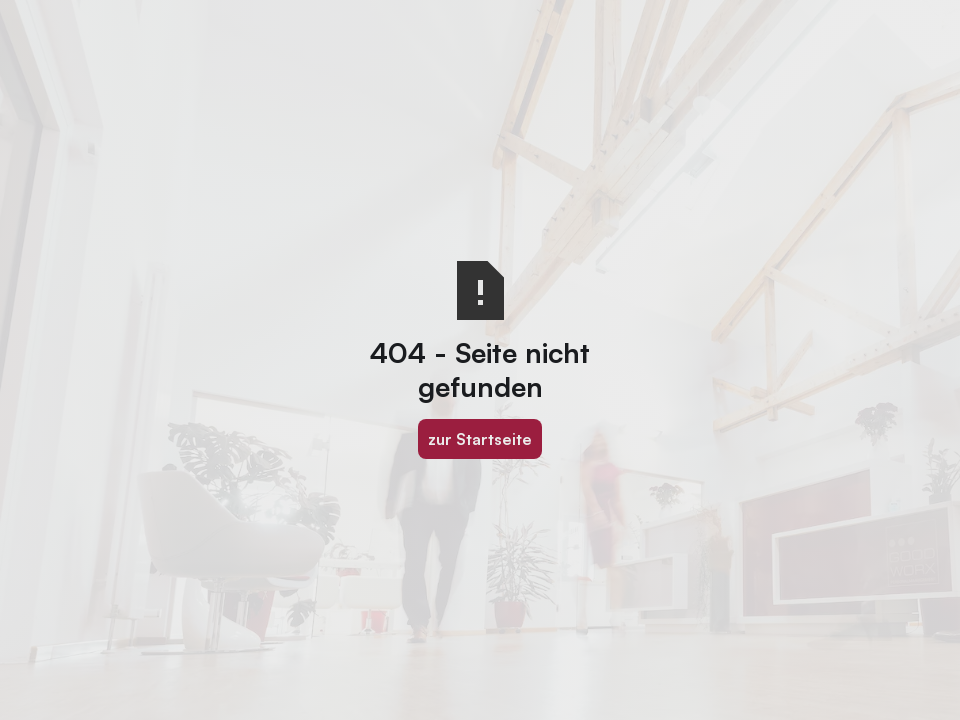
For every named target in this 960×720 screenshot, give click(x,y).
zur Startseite (480, 439)
